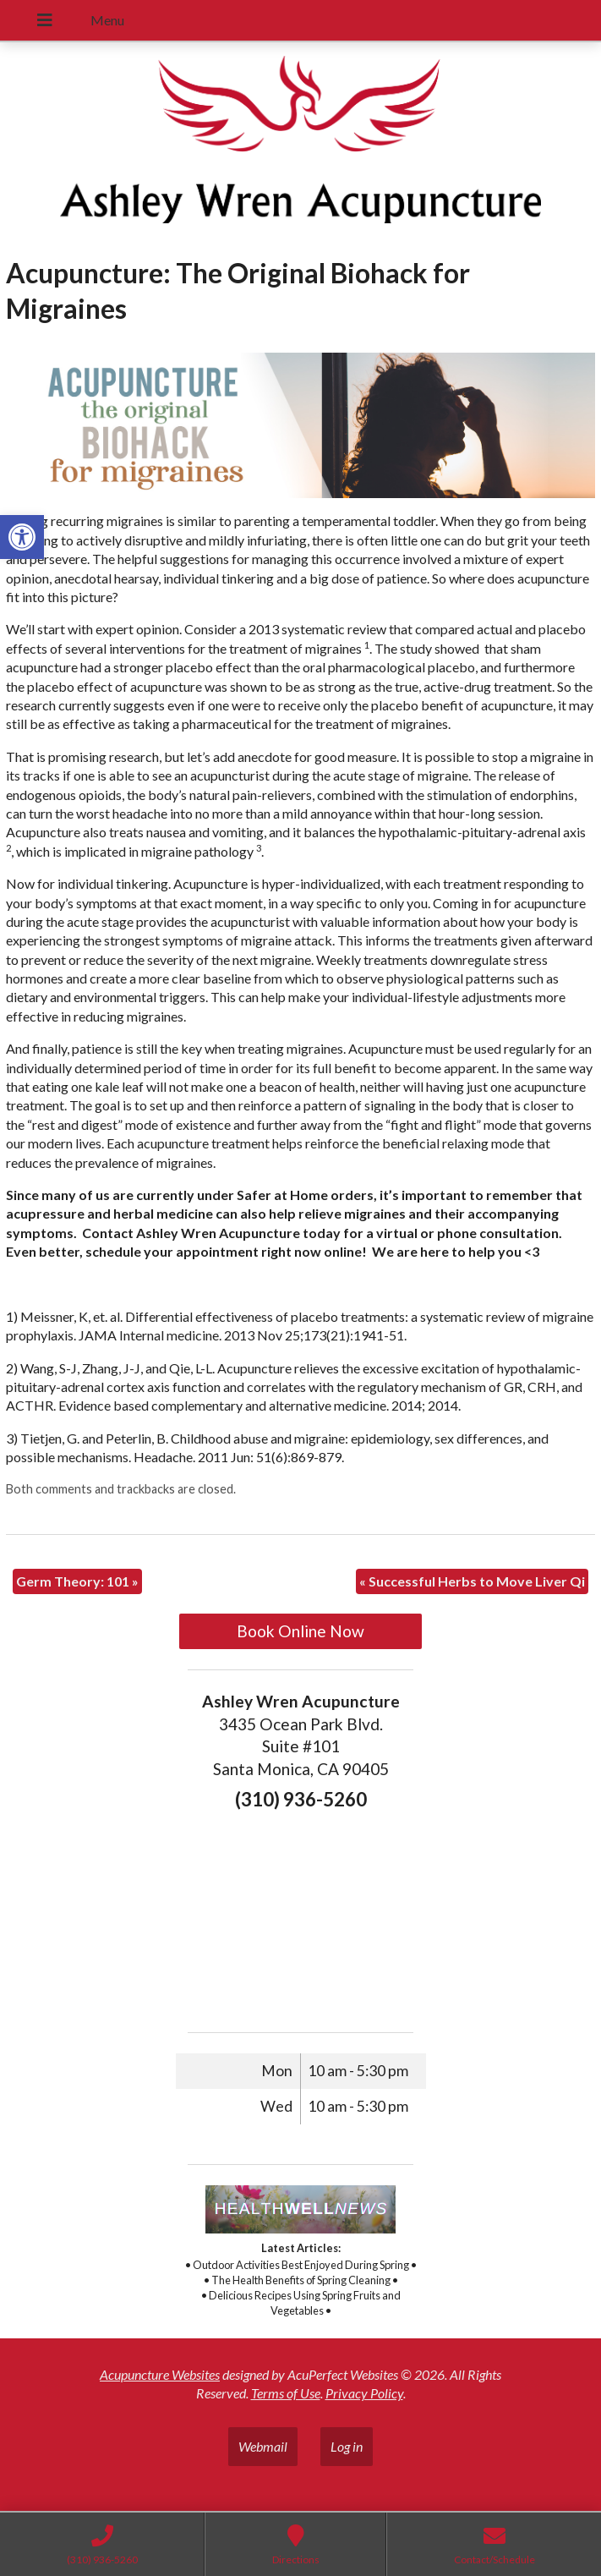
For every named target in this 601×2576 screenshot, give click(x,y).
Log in (347, 2446)
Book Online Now (300, 1631)
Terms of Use (285, 2393)
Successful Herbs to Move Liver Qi (472, 1581)
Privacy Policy (364, 2393)
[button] (22, 537)
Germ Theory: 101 (77, 1581)
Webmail (262, 2446)
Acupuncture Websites (160, 2374)
